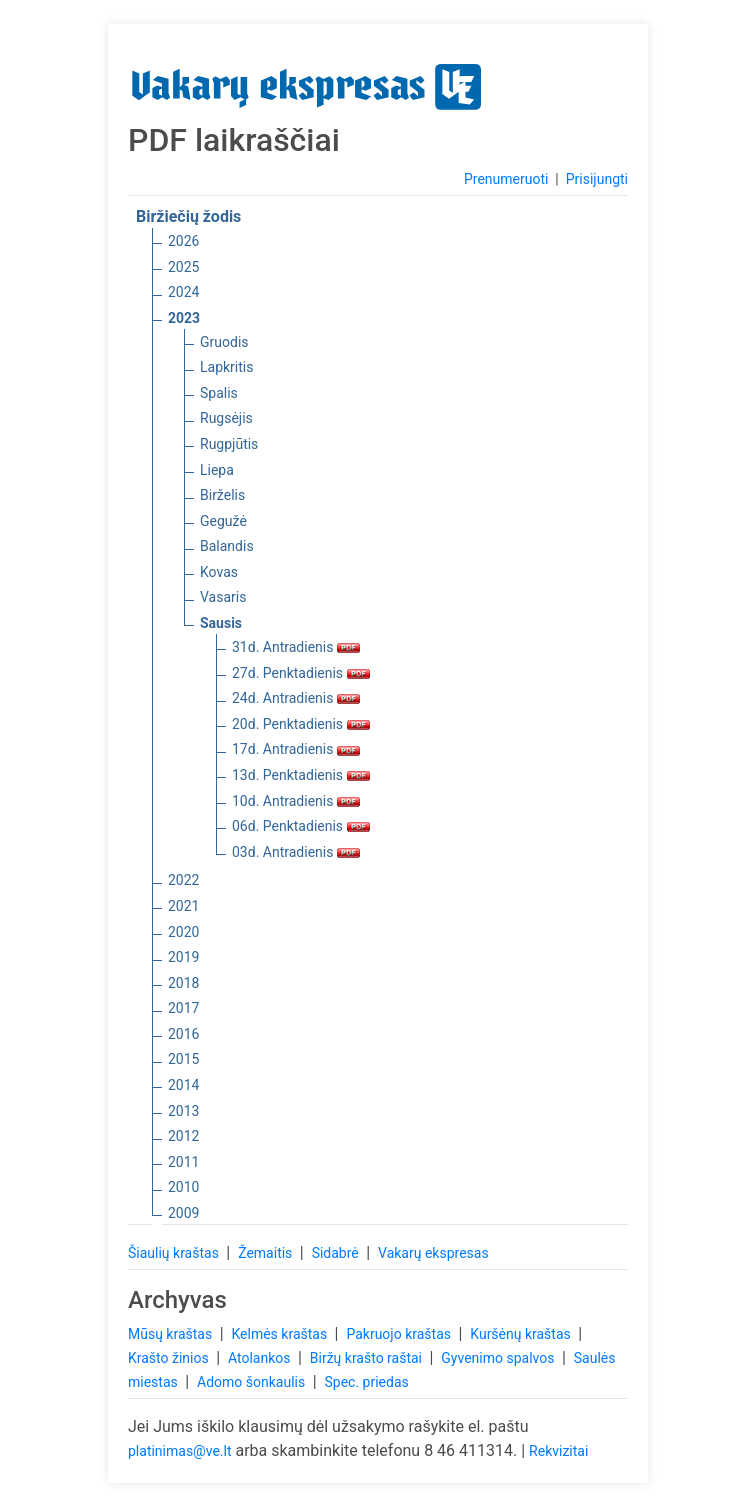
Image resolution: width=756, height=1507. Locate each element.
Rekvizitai (558, 1451)
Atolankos (261, 1358)
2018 (183, 983)
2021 (183, 906)
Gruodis (224, 342)
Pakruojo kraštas (400, 1334)
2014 (183, 1085)
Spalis (219, 393)
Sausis (221, 623)
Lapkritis (226, 367)
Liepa (217, 470)
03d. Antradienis (296, 852)
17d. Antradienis (296, 749)
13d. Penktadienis (301, 775)
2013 (183, 1111)
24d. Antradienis (296, 698)
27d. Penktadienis (301, 673)
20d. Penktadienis (301, 724)
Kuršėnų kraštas (522, 1334)
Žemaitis (267, 1253)
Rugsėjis (226, 418)
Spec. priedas (366, 1382)
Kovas (219, 572)
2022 (183, 880)
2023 (184, 318)
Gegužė (223, 521)
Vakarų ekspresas (433, 1253)
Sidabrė (337, 1253)
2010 (183, 1187)
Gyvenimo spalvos (499, 1358)
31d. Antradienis (296, 647)
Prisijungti (597, 179)
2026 (183, 241)
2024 (183, 292)
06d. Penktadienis (301, 826)
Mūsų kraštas (172, 1334)
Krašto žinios (170, 1358)
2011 (183, 1162)
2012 (183, 1136)
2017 (183, 1008)
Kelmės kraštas (280, 1334)
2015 (183, 1059)
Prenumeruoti (506, 179)
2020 (183, 932)
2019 (183, 957)
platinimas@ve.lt (179, 1451)
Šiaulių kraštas (175, 1253)
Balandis (227, 546)
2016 (183, 1034)
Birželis (222, 495)
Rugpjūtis (229, 444)
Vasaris (223, 597)
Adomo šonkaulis (253, 1382)
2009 (183, 1213)
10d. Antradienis (296, 801)
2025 (183, 267)
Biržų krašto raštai (368, 1358)
